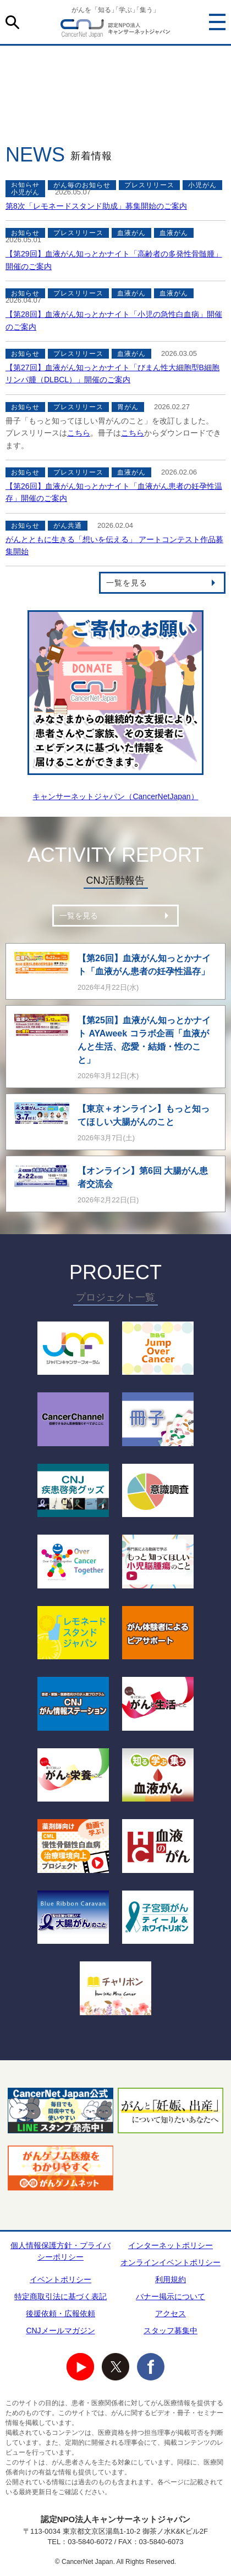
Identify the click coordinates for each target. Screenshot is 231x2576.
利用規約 (170, 2279)
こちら (78, 432)
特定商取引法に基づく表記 (60, 2296)
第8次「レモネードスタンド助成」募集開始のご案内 (96, 206)
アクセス (170, 2313)
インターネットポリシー (170, 2245)
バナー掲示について (170, 2296)
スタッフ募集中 (170, 2330)
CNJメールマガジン (60, 2330)
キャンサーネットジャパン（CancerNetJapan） (115, 796)
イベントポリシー (60, 2279)
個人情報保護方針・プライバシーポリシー (60, 2251)
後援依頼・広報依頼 (60, 2313)
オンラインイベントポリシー (170, 2262)
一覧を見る (126, 582)
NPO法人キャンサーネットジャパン (115, 30)
